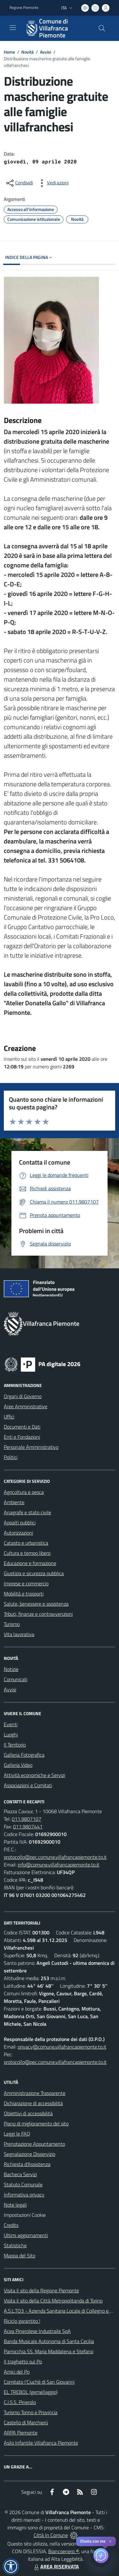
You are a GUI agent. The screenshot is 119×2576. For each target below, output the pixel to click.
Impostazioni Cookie (25, 2215)
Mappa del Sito (19, 2255)
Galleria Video (18, 1765)
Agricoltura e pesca (24, 1492)
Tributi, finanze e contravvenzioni (38, 1614)
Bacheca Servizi (20, 2174)
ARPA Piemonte (20, 2432)
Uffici (9, 1416)
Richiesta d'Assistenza (27, 2164)
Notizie (11, 1669)
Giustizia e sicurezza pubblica (34, 1573)
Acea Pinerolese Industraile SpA (37, 2331)
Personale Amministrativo (31, 1447)
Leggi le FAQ (17, 2133)
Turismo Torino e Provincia (30, 2412)
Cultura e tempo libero (27, 1553)
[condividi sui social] (19, 183)
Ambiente (14, 1502)
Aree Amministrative (25, 1406)
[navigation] (13, 27)
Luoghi (11, 1734)
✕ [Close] (110, 2542)
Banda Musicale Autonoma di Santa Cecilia (49, 2341)
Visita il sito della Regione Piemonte (41, 2290)
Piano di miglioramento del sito (36, 2123)
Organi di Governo (23, 1396)
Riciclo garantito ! (22, 2321)
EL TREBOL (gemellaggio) (30, 2392)
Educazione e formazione (30, 1563)
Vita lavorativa (19, 1634)
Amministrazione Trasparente (34, 2093)
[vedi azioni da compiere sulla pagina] (53, 183)
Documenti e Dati (22, 1426)
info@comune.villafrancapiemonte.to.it (58, 1864)
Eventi (10, 1724)
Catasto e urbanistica (26, 1543)
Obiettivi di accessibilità (28, 2113)
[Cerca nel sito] (101, 28)
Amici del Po (17, 2371)
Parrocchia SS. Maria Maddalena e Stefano (48, 2351)
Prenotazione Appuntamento (34, 2144)
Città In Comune (51, 2535)
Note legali (15, 2205)
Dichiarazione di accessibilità (33, 2103)
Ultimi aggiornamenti (26, 2235)
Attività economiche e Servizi (34, 1775)
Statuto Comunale (23, 2184)
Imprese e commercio (26, 1583)
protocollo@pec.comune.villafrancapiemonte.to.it (55, 1857)
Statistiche (15, 2245)
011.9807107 (26, 1819)
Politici (10, 1457)
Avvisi (45, 52)
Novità (27, 52)
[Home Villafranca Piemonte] (56, 28)
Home (9, 52)
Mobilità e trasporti (23, 1593)
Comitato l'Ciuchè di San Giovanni (39, 2382)
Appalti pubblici (20, 1522)
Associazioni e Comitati (28, 1785)
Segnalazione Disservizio (29, 2154)
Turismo (12, 1624)
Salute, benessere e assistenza (36, 1604)
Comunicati (15, 1679)
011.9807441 (28, 1826)
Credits (11, 2225)
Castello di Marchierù (26, 2422)
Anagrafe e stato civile (27, 1512)
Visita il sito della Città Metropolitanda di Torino (53, 2300)
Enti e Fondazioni (22, 1437)
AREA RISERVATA (56, 2566)
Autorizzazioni (18, 1532)
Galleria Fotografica (24, 1755)
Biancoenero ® (63, 2551)
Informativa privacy (24, 2194)
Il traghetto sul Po (23, 2361)
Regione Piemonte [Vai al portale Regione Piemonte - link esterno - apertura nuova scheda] (24, 7)
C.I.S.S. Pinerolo (20, 2402)
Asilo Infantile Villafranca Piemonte (41, 2443)
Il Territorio (15, 1744)
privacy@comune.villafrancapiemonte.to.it (62, 2047)
